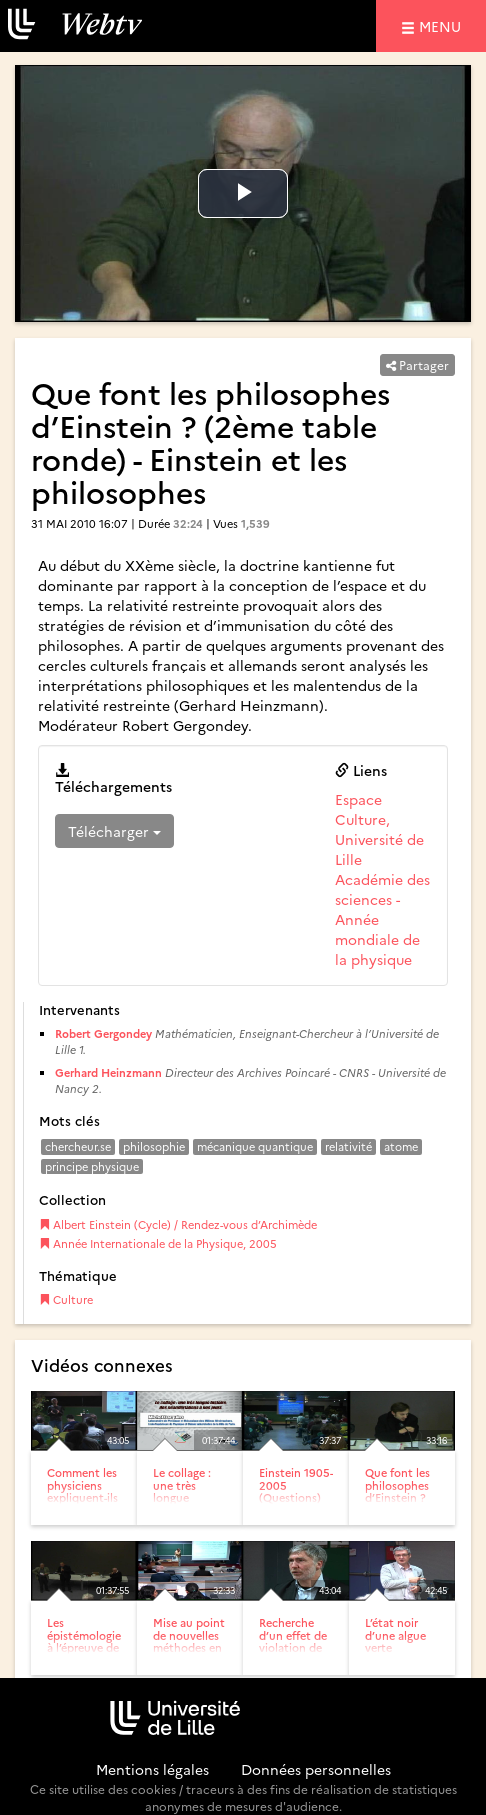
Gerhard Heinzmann (108, 1072)
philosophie (154, 1146)
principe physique (92, 1166)
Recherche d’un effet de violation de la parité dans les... (294, 1646)
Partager (417, 364)
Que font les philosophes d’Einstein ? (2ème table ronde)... (397, 1496)
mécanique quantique (255, 1146)
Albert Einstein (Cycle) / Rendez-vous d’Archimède (178, 1224)
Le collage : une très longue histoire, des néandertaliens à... (192, 1502)
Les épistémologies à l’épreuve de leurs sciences (86, 1640)
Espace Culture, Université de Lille (379, 829)
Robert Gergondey (103, 1033)
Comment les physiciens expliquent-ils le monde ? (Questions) (82, 1496)
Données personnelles (316, 1769)
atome (401, 1146)
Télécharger (114, 831)
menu (443, 25)
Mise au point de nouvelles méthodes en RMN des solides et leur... (189, 1652)
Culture (66, 1299)
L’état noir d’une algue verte (395, 1634)
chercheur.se (78, 1146)
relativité (348, 1146)
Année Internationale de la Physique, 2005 (158, 1243)
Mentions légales (152, 1769)
